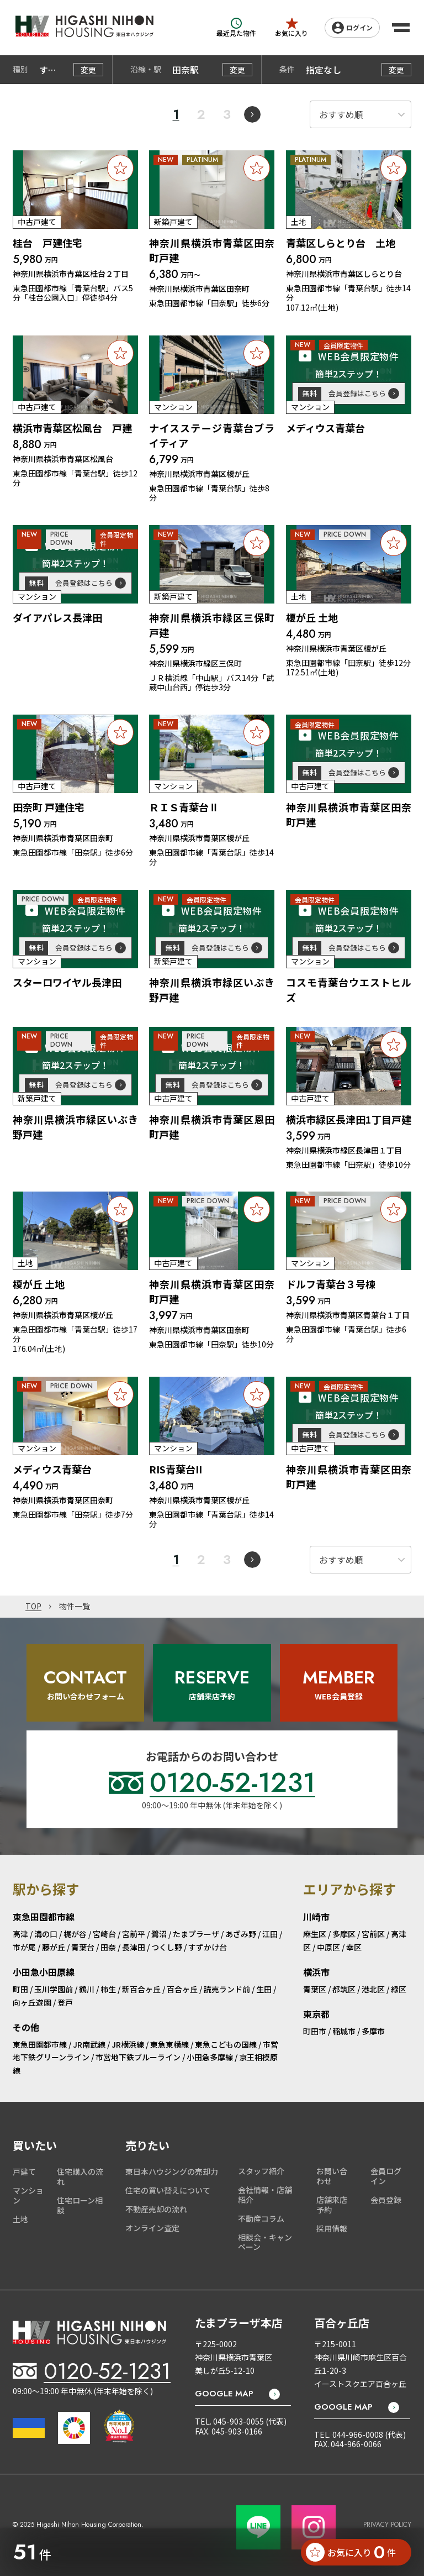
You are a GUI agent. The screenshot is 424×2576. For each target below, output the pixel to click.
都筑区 (344, 1989)
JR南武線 (89, 2044)
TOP (33, 1607)
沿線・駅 (145, 70)
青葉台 (82, 1947)
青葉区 (314, 1989)
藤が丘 (53, 1947)
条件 (287, 70)
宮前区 (373, 1933)
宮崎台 (104, 1933)
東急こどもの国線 (226, 2044)
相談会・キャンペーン (265, 2242)
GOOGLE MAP (224, 2394)
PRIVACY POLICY (387, 2525)
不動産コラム (261, 2218)
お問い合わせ (331, 2175)
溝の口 (45, 1933)
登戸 (65, 2002)
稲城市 (344, 2031)
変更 (88, 69)
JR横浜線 (128, 2044)
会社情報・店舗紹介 (265, 2194)
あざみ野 (240, 1933)
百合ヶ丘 (182, 1989)
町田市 (314, 2031)
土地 (20, 2219)
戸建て (24, 2171)
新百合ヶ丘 (141, 1989)
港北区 (373, 1989)
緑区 (398, 1989)
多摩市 (373, 2031)
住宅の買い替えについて (167, 2190)
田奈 (108, 1947)
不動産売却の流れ (156, 2209)
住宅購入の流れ (80, 2176)
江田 (270, 1933)
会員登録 (385, 2199)
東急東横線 (169, 2044)
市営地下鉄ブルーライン (138, 2057)
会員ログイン (385, 2175)
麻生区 (314, 1933)
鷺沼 (159, 1933)
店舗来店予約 (331, 2204)
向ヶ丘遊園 (32, 2002)
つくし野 (166, 1947)
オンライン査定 (152, 2227)
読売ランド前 (227, 1989)
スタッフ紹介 (261, 2170)
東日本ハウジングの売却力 (171, 2171)
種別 (20, 70)
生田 (264, 1989)
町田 (20, 1989)
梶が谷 (75, 1933)
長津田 (133, 1947)
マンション (28, 2195)
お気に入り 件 (350, 2552)
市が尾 (24, 1947)
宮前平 (133, 1933)
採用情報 (331, 2228)
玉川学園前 (53, 1989)
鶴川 (86, 1989)
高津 (20, 1933)
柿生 (108, 1989)
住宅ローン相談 (80, 2205)
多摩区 (344, 1933)
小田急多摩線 (210, 2057)
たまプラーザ (196, 1933)
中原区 (328, 1947)
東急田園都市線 (40, 2044)
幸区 (354, 1947)
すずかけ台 (207, 1947)
